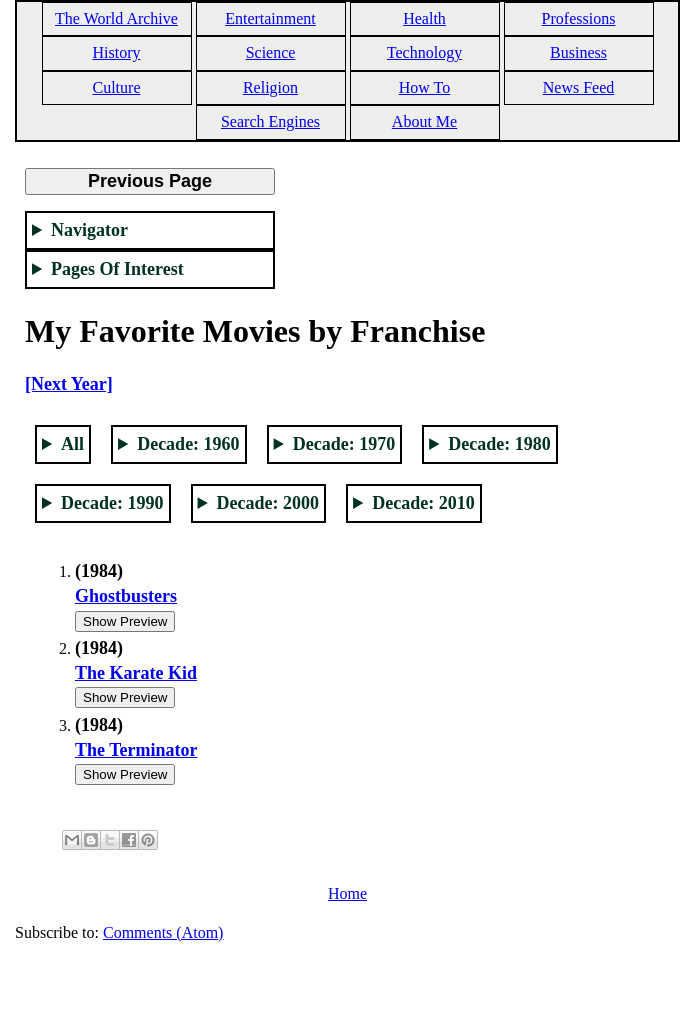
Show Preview (125, 621)
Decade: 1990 (112, 503)
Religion (270, 87)
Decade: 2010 (423, 503)
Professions (579, 18)
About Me (424, 121)
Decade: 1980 (499, 444)
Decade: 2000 (268, 503)
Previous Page (150, 181)
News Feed (579, 87)
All (72, 444)
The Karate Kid (136, 673)
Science (271, 52)
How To (424, 87)
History (117, 52)
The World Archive (116, 18)
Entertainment (270, 18)
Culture (117, 87)
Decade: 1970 (344, 444)
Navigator (89, 230)
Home (347, 893)
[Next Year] (69, 384)
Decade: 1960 (188, 444)
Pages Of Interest (117, 269)
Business (578, 52)
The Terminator (136, 750)
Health (424, 18)
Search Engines (270, 121)
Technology (424, 52)
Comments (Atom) (163, 932)
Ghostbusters (126, 596)
